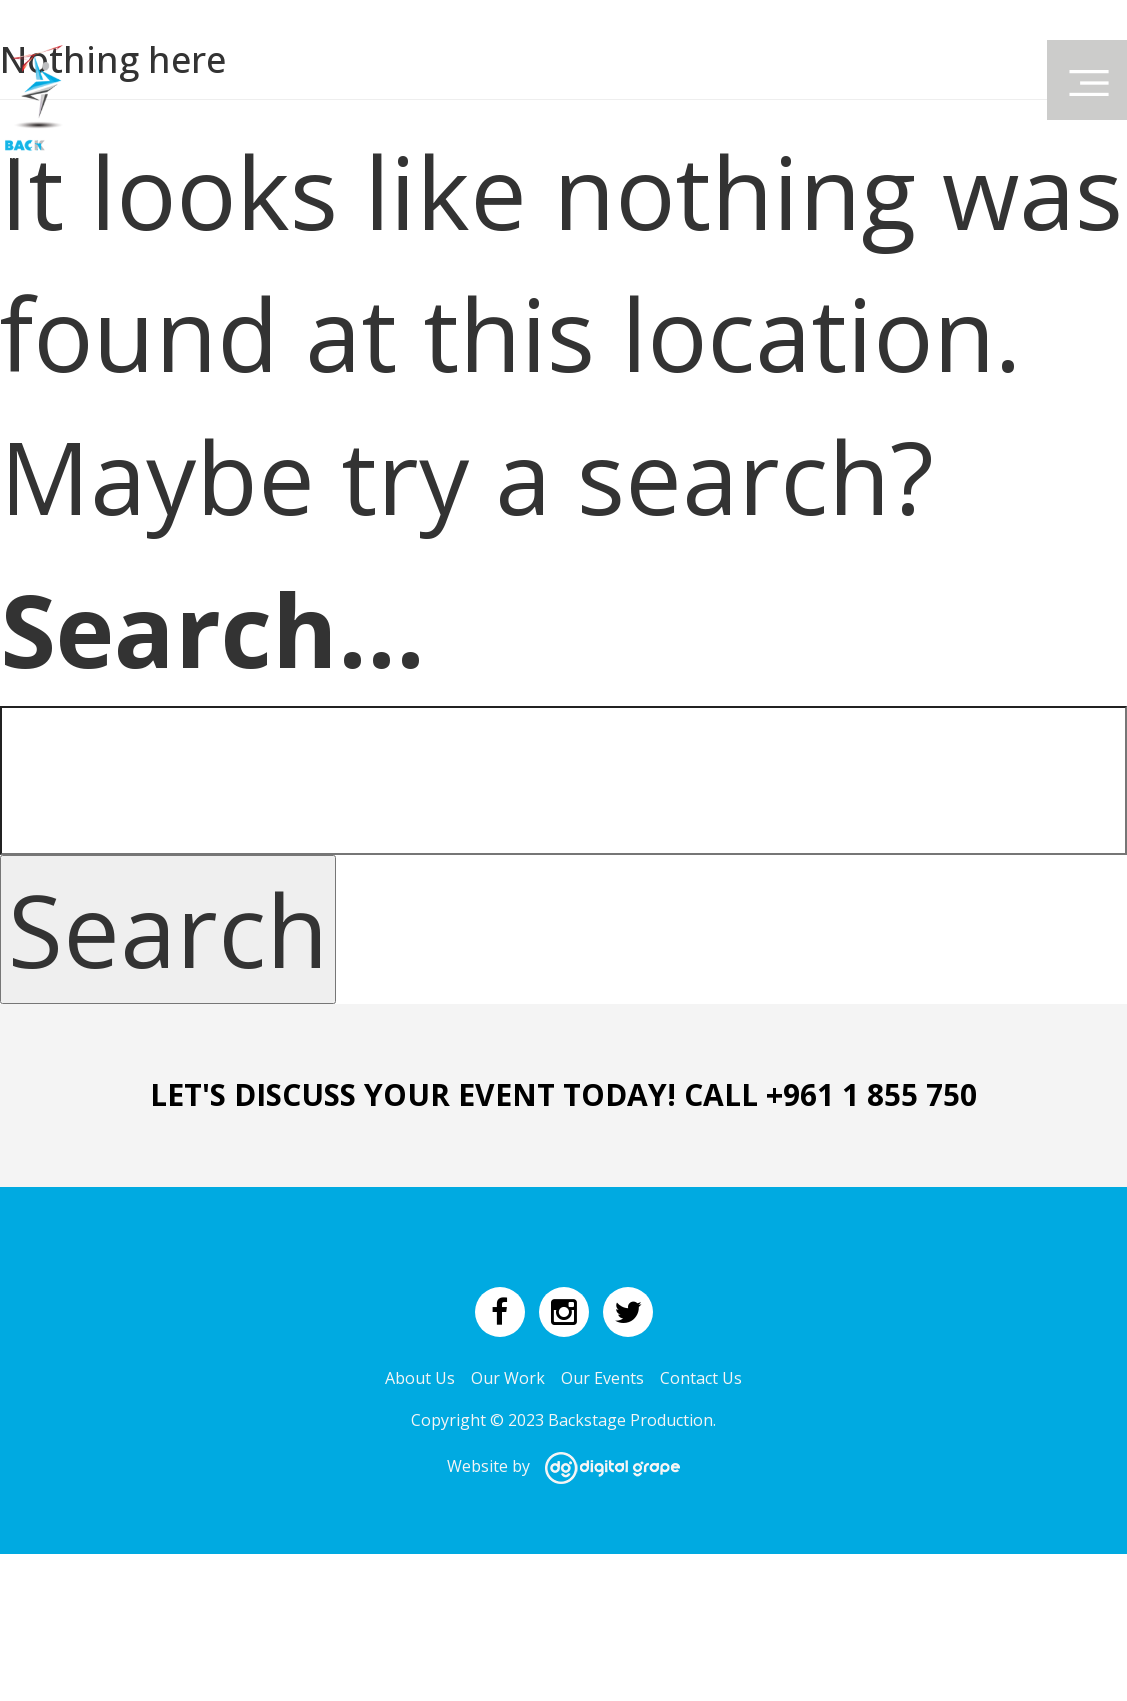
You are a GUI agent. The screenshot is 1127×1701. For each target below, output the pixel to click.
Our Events (602, 1378)
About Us (420, 1378)
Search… (212, 629)
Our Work (508, 1378)
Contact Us (701, 1378)
